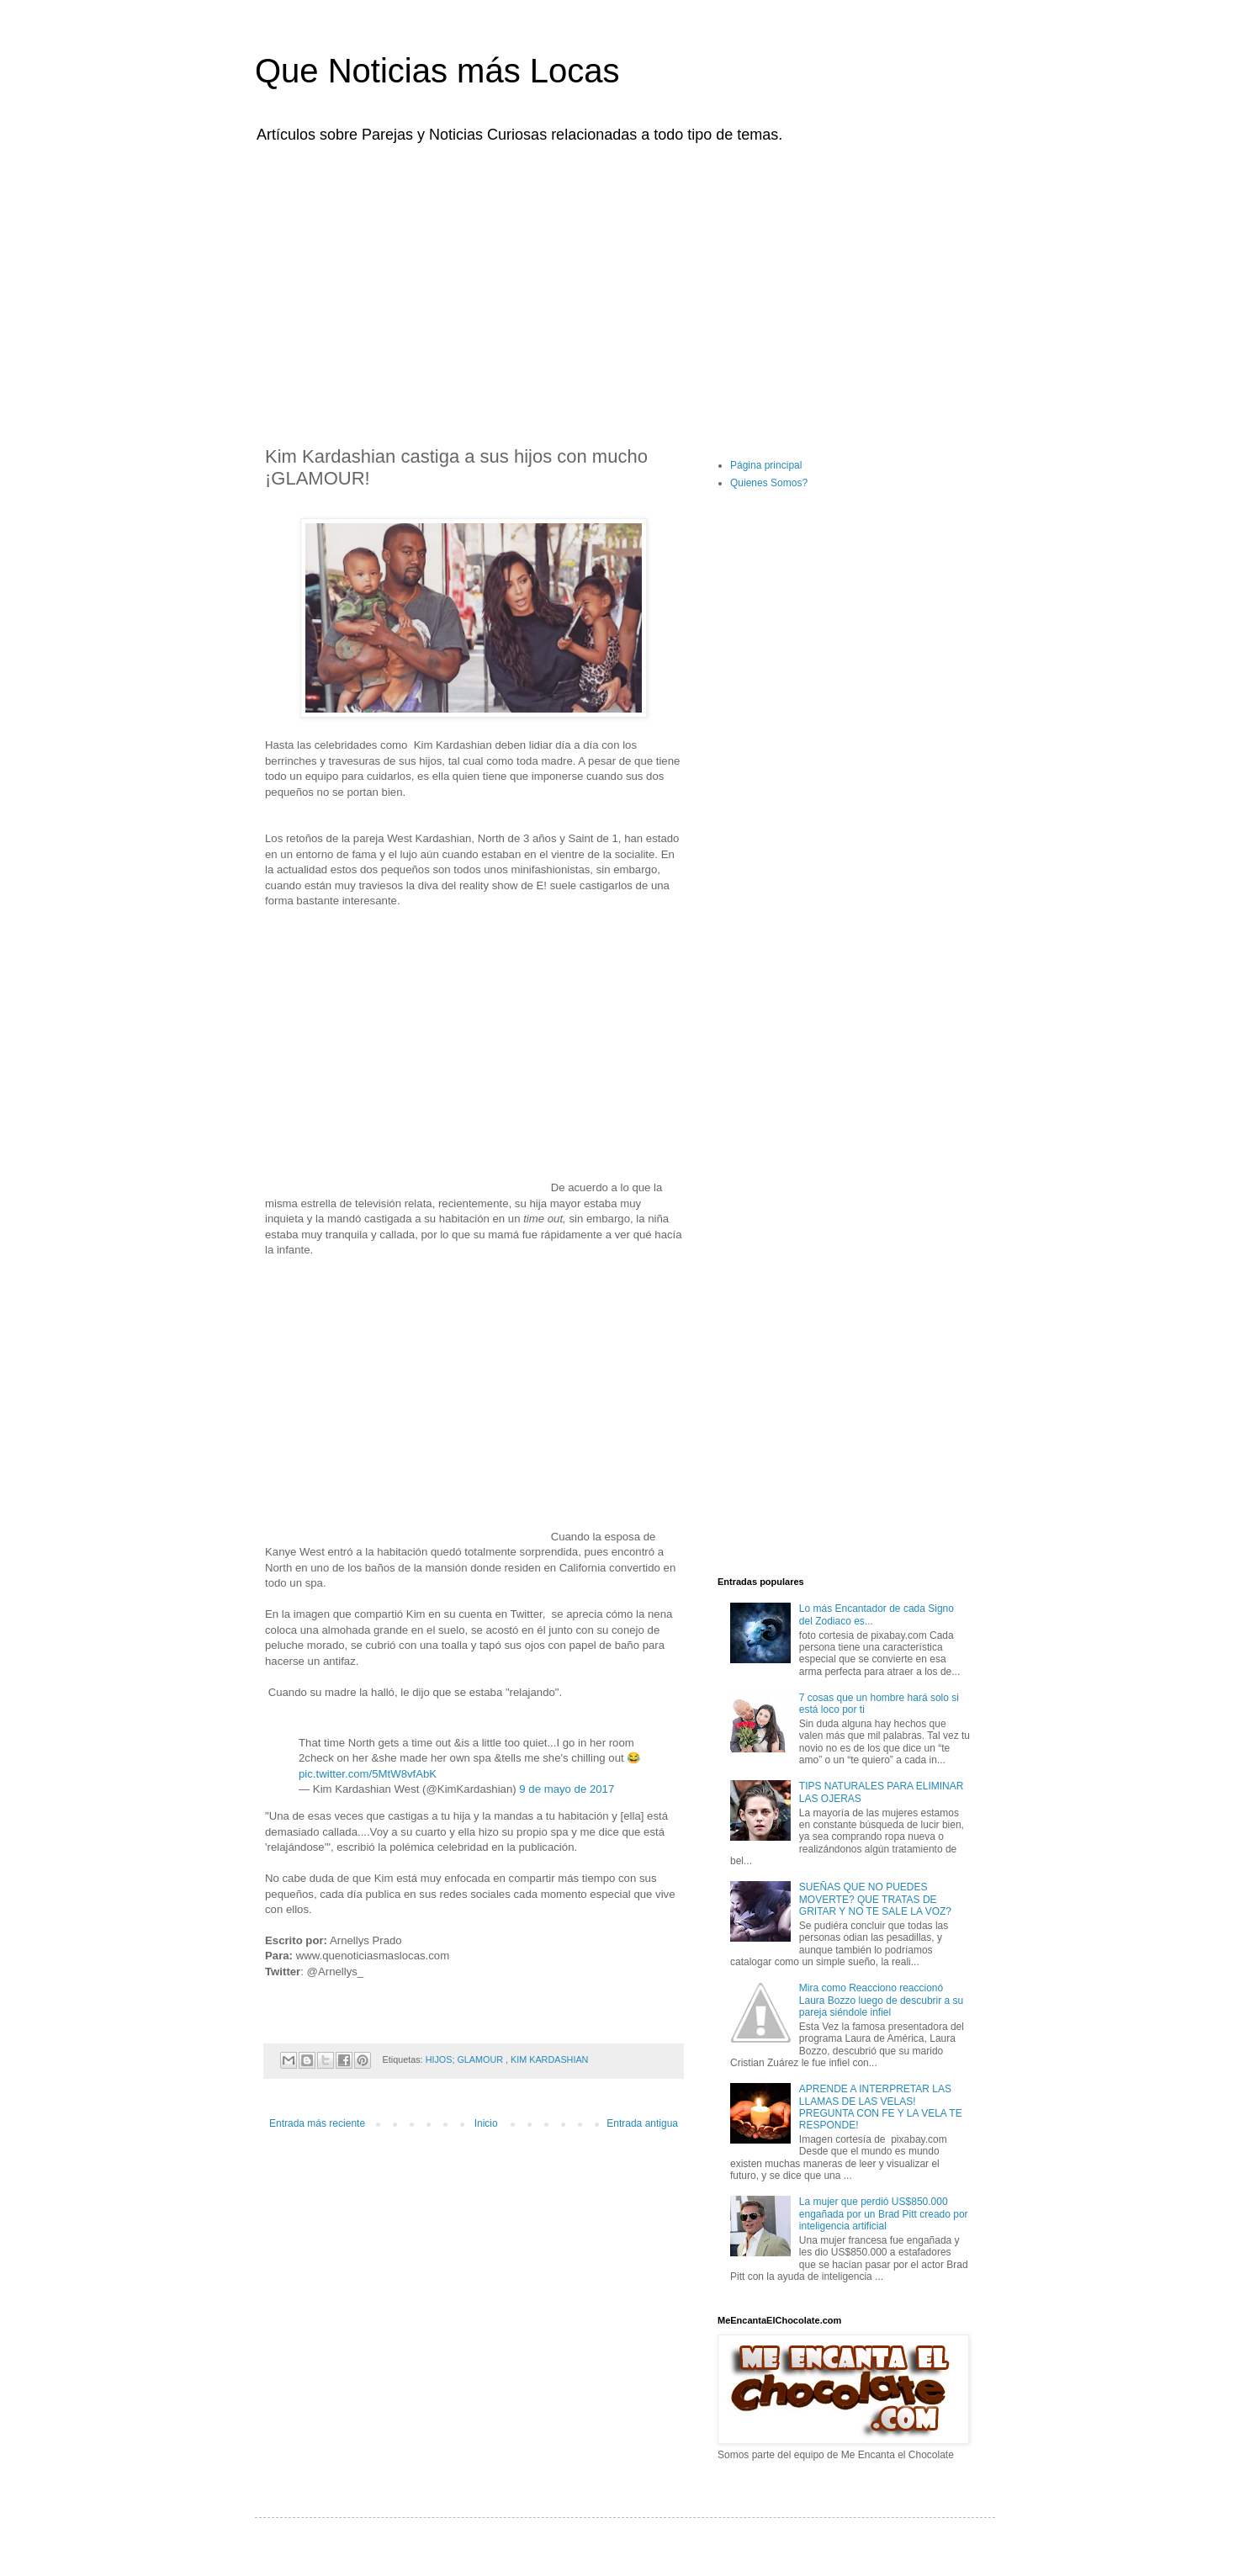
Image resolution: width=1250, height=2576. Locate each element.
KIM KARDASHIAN (549, 2059)
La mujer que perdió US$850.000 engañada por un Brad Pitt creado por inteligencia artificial (883, 2214)
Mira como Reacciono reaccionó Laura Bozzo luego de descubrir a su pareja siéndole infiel (881, 2000)
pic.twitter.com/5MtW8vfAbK (368, 1774)
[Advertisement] (625, 284)
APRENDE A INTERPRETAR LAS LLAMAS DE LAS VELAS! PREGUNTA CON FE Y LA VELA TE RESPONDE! (880, 2107)
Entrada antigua (642, 2123)
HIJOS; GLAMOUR (466, 2059)
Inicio (486, 2123)
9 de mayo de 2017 (566, 1789)
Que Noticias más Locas (437, 70)
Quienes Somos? (769, 483)
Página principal (766, 465)
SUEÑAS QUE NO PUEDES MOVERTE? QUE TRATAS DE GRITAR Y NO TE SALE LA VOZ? (875, 1899)
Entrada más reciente (317, 2123)
